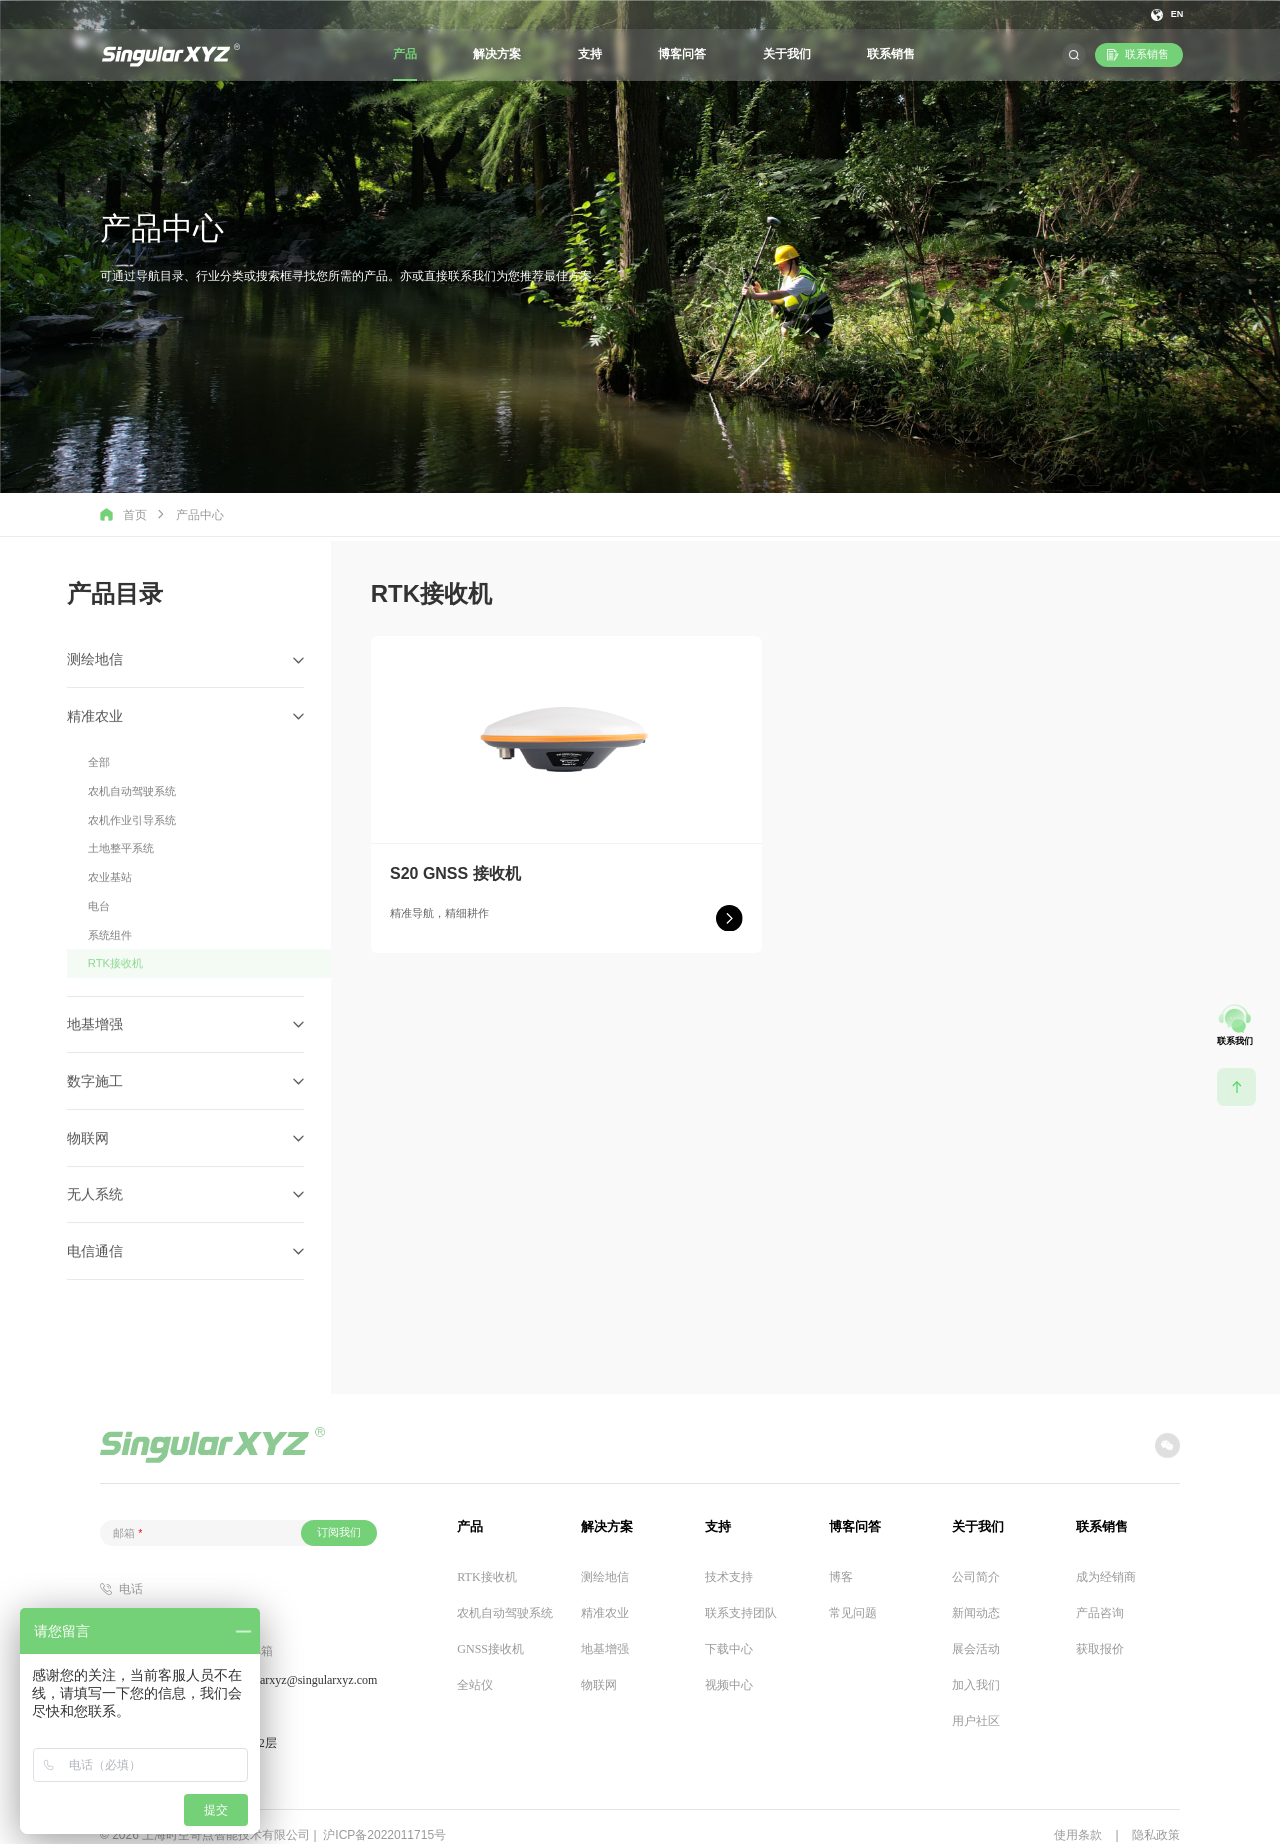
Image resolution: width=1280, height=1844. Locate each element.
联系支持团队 (741, 1591)
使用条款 (1078, 1813)
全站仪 (475, 1663)
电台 (99, 962)
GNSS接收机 (490, 1627)
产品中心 (200, 515)
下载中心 (729, 1627)
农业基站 (110, 936)
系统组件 (110, 989)
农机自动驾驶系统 (132, 856)
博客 (841, 1555)
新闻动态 (976, 1591)
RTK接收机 (115, 1016)
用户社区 (976, 1699)
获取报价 (1100, 1627)
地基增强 (605, 1627)
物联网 (599, 1663)
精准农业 (605, 1591)
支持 (590, 54)
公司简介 (976, 1555)
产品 (405, 54)
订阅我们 (339, 1510)
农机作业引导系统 (132, 883)
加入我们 (976, 1663)
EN (1176, 14)
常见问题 (853, 1591)
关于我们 (787, 54)
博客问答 (682, 54)
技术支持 (729, 1555)
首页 (123, 514)
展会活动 (976, 1627)
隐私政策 (1156, 1813)
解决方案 (497, 54)
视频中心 (729, 1663)
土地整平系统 (121, 909)
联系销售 (891, 54)
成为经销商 (1106, 1555)
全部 (99, 829)
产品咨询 (1100, 1591)
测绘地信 (605, 1555)
